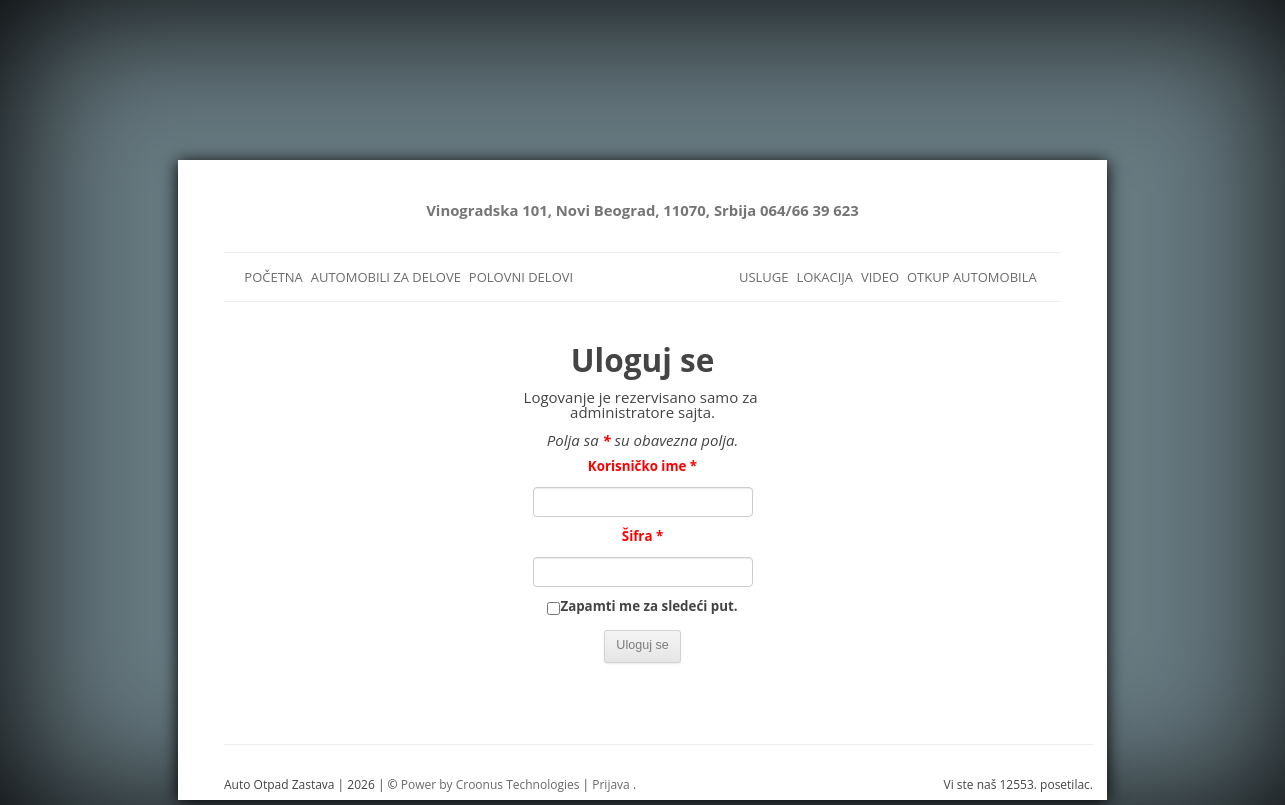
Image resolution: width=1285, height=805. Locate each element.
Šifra (642, 536)
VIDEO (880, 277)
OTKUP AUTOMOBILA (972, 277)
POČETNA (273, 277)
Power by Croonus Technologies (490, 784)
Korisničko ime (642, 466)
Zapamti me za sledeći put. (648, 606)
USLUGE (764, 277)
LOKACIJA (824, 277)
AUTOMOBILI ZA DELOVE (386, 277)
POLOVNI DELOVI (521, 277)
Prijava (611, 784)
